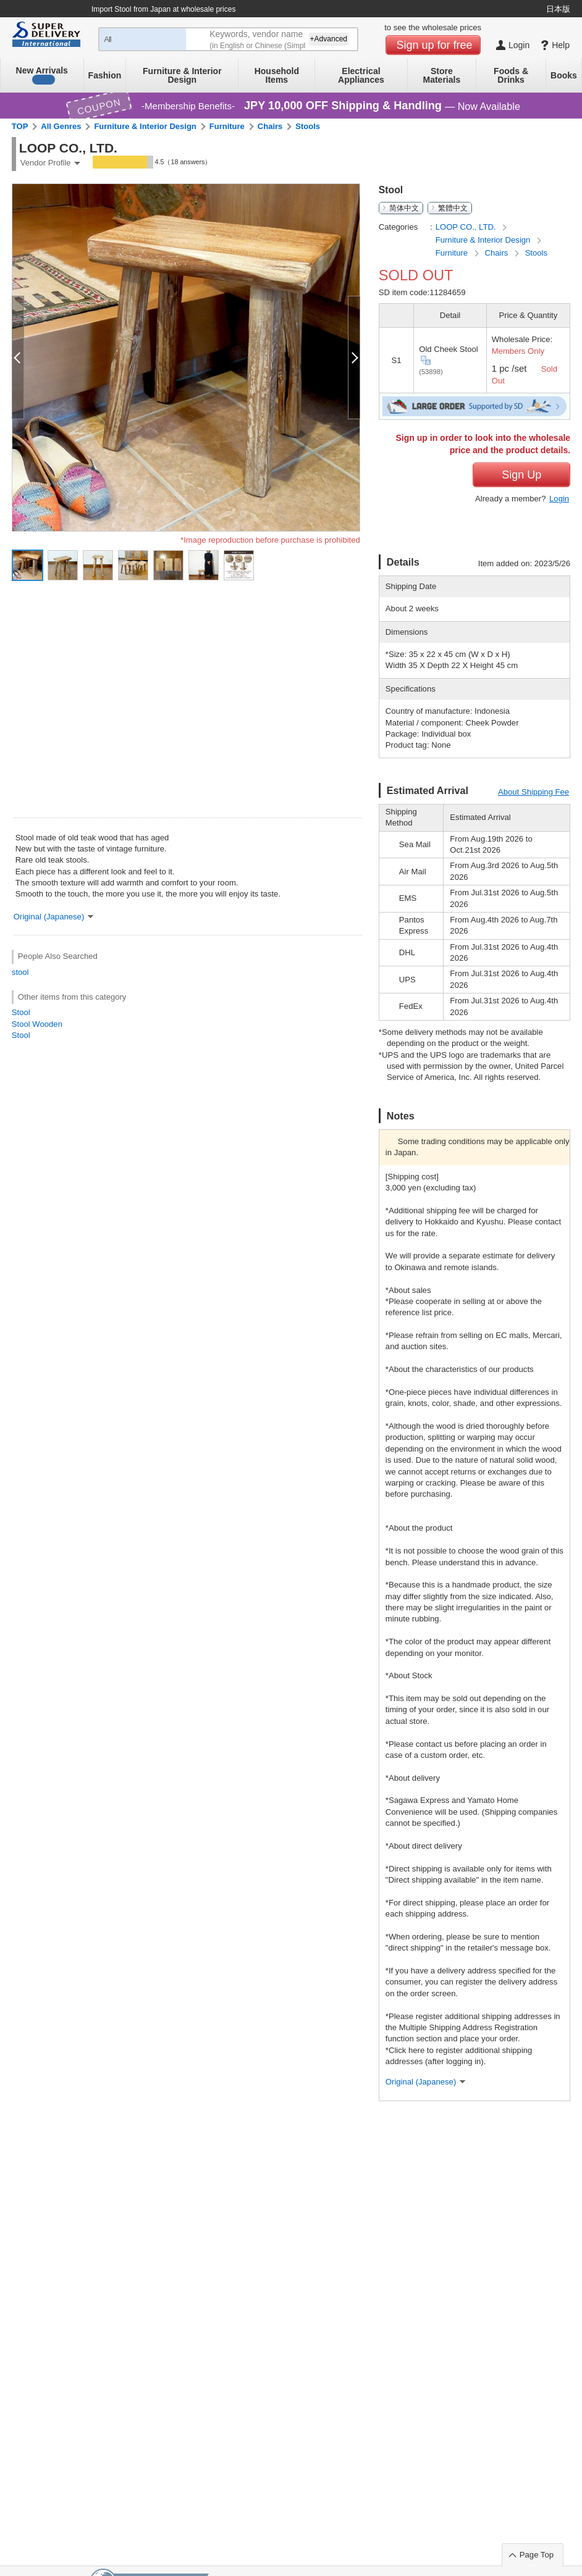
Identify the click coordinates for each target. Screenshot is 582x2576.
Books (563, 75)
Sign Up (521, 475)
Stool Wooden (37, 1024)
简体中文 (404, 208)
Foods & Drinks (511, 75)
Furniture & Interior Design (182, 75)
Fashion (105, 75)
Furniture (227, 126)
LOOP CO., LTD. (467, 227)
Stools (307, 126)
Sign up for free (435, 45)
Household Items (277, 75)
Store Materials (442, 75)
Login (559, 498)
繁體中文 (453, 208)
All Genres (61, 126)
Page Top (537, 2554)
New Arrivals (42, 75)
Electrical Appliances (361, 75)
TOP (20, 126)
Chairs (270, 126)
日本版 (558, 9)
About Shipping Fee (533, 792)
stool (20, 972)
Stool (21, 1012)
